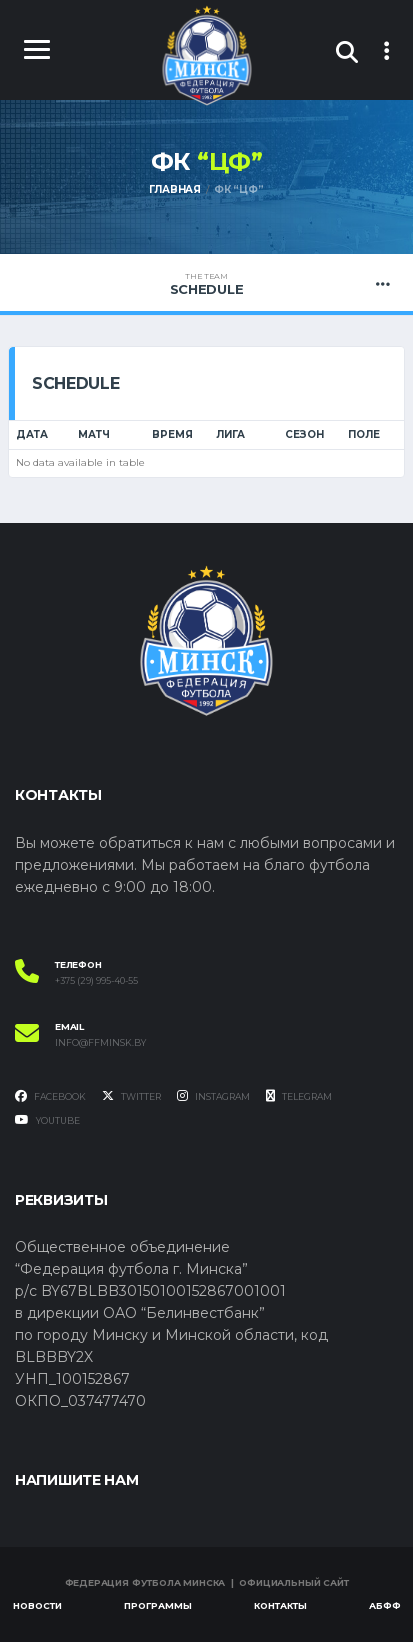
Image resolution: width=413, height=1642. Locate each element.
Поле (364, 434)
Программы (158, 1605)
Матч (94, 434)
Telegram (299, 1096)
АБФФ (385, 1605)
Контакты (280, 1605)
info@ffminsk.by (100, 1043)
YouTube (47, 1120)
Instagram (213, 1096)
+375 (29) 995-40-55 (96, 981)
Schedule (206, 284)
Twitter (131, 1096)
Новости (37, 1605)
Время (172, 434)
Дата (32, 434)
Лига (230, 434)
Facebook (50, 1096)
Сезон (304, 434)
